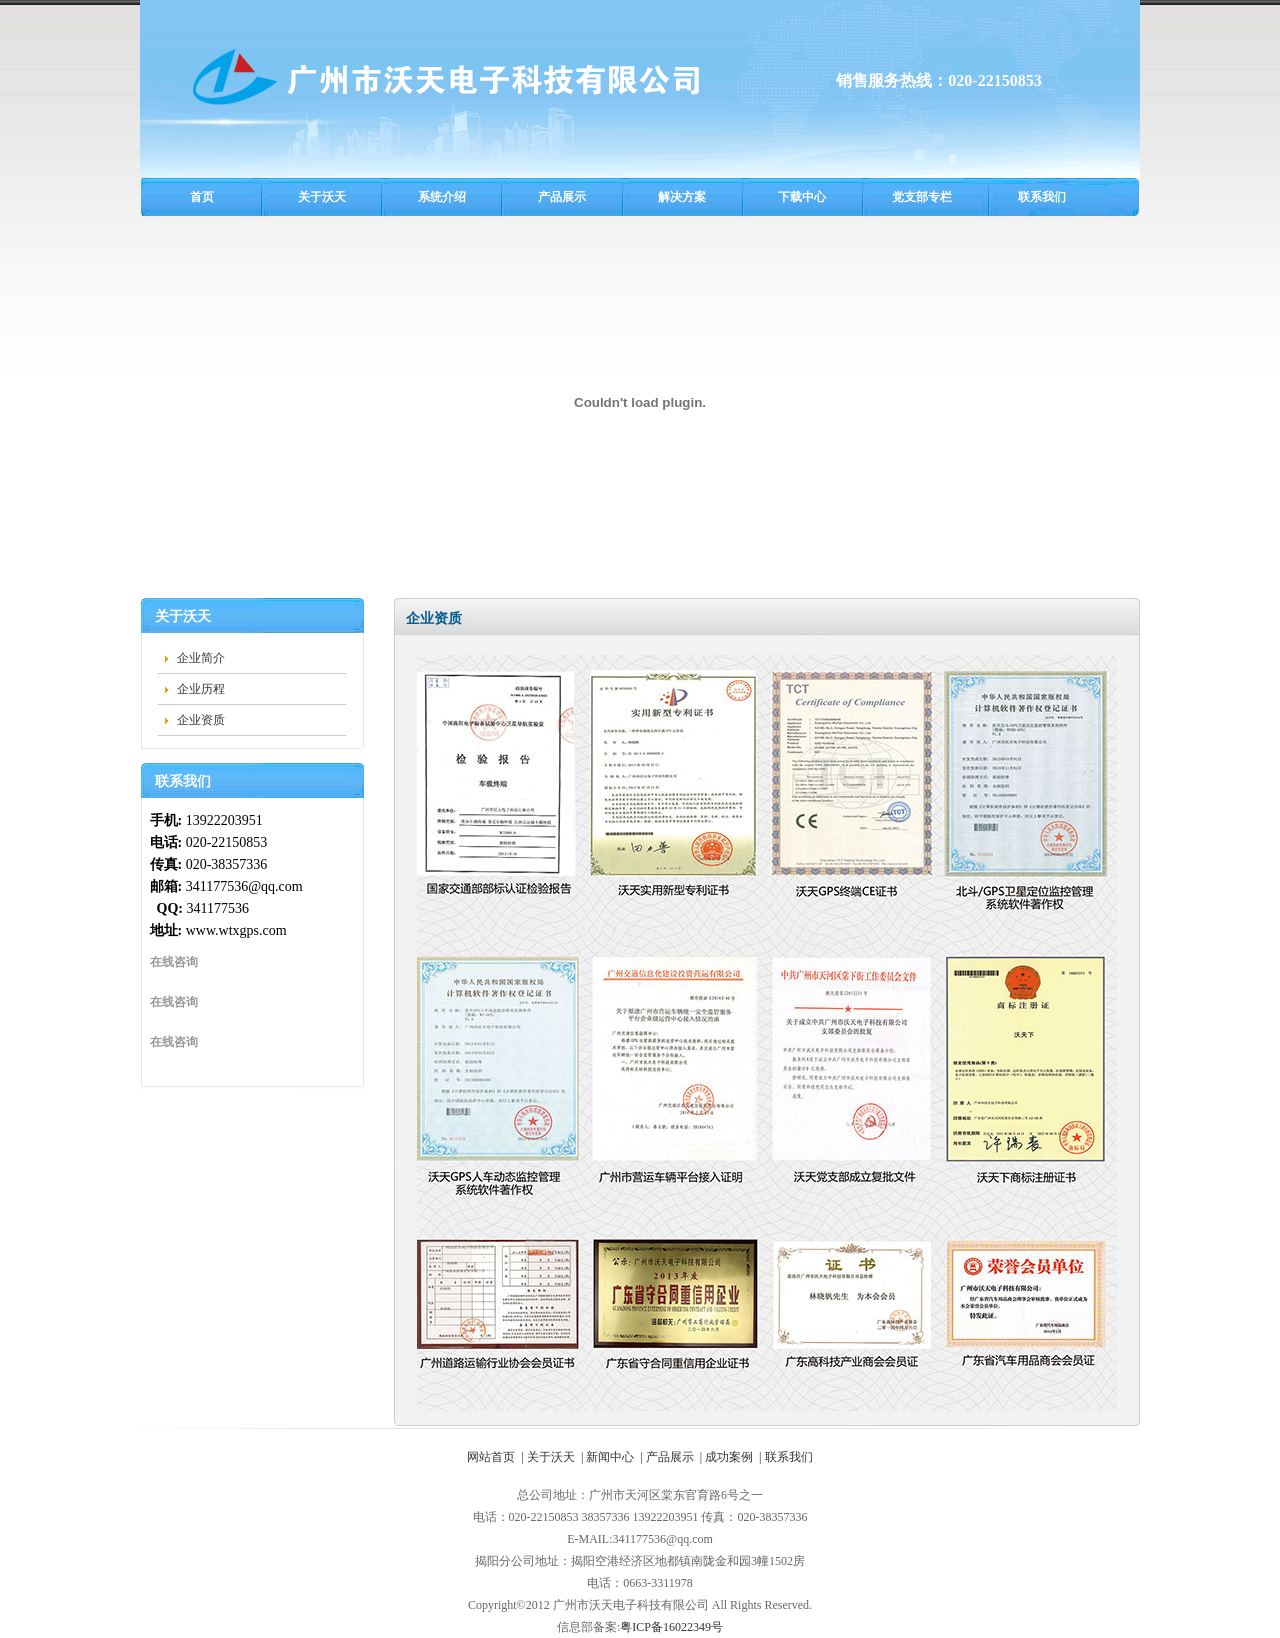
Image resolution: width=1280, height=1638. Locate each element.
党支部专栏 (922, 197)
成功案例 (729, 1457)
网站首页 (491, 1457)
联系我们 (1042, 197)
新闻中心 (610, 1457)
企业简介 (201, 658)
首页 (202, 197)
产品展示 (562, 197)
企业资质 (201, 720)
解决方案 (682, 197)
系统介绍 (442, 197)
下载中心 (802, 197)
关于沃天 (322, 197)
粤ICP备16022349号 (671, 1627)
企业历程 (201, 689)
